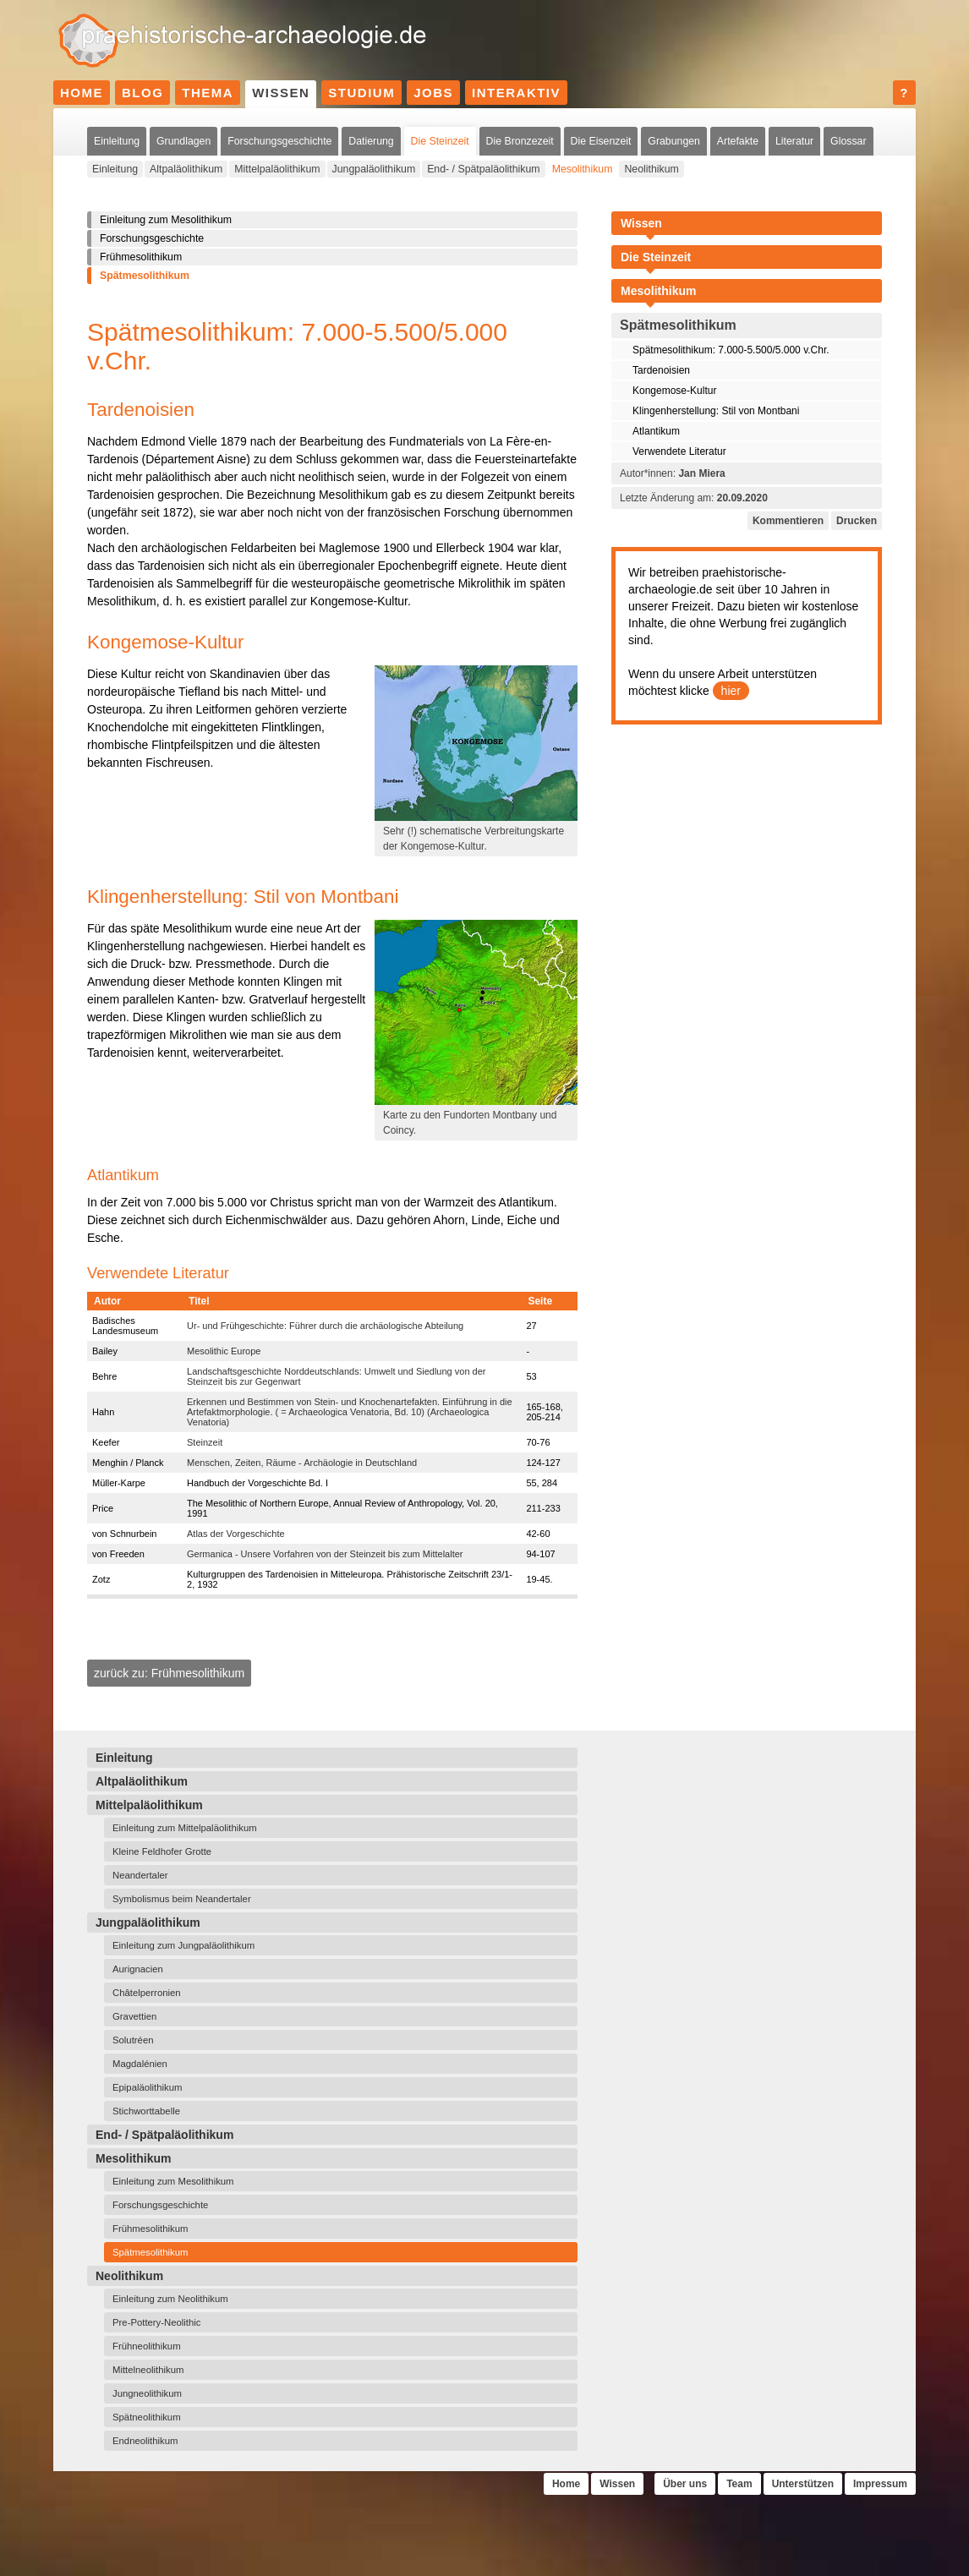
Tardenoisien (661, 370)
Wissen (280, 92)
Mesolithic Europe (223, 1351)
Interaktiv (516, 92)
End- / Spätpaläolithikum (483, 169)
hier (731, 690)
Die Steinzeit (440, 141)
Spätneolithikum (146, 2417)
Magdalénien (139, 2064)
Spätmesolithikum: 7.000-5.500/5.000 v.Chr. (730, 350)
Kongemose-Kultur (674, 391)
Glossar (848, 141)
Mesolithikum (582, 169)
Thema (207, 92)
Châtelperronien (146, 1993)
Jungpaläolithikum (374, 169)
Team (739, 2484)
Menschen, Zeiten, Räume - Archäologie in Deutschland (302, 1463)
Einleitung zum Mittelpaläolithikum (184, 1828)
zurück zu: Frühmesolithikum (169, 1673)
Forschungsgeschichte (279, 141)
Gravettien (134, 2016)
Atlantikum (656, 431)
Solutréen (133, 2040)
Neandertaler (140, 1875)
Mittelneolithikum (147, 2370)
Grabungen (674, 141)
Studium (361, 92)
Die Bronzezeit (520, 141)
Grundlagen (183, 141)
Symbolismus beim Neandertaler (181, 1899)
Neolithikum (651, 169)
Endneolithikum (145, 2441)
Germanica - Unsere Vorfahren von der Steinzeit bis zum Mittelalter (325, 1554)
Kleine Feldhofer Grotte (161, 1851)
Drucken (856, 521)
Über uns (685, 2484)
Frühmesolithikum (141, 257)
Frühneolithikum (146, 2346)
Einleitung (117, 141)
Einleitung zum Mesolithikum (166, 220)
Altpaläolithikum (186, 169)
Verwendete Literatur (679, 451)
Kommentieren (788, 521)
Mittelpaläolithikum (277, 169)
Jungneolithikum (147, 2393)
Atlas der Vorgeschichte (236, 1534)
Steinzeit (204, 1442)
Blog (142, 92)
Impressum (880, 2484)
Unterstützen (803, 2484)
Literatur (794, 141)
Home (81, 92)
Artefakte (737, 141)
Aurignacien (137, 1969)
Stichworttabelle (146, 2111)
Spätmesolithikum (144, 276)
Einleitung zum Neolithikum (170, 2299)
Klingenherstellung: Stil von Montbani (715, 411)
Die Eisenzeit (601, 141)
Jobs (433, 92)
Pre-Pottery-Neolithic (156, 2322)
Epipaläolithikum (147, 2087)
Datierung (370, 141)
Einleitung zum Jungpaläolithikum (183, 1945)
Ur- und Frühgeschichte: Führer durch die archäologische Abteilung (325, 1326)
